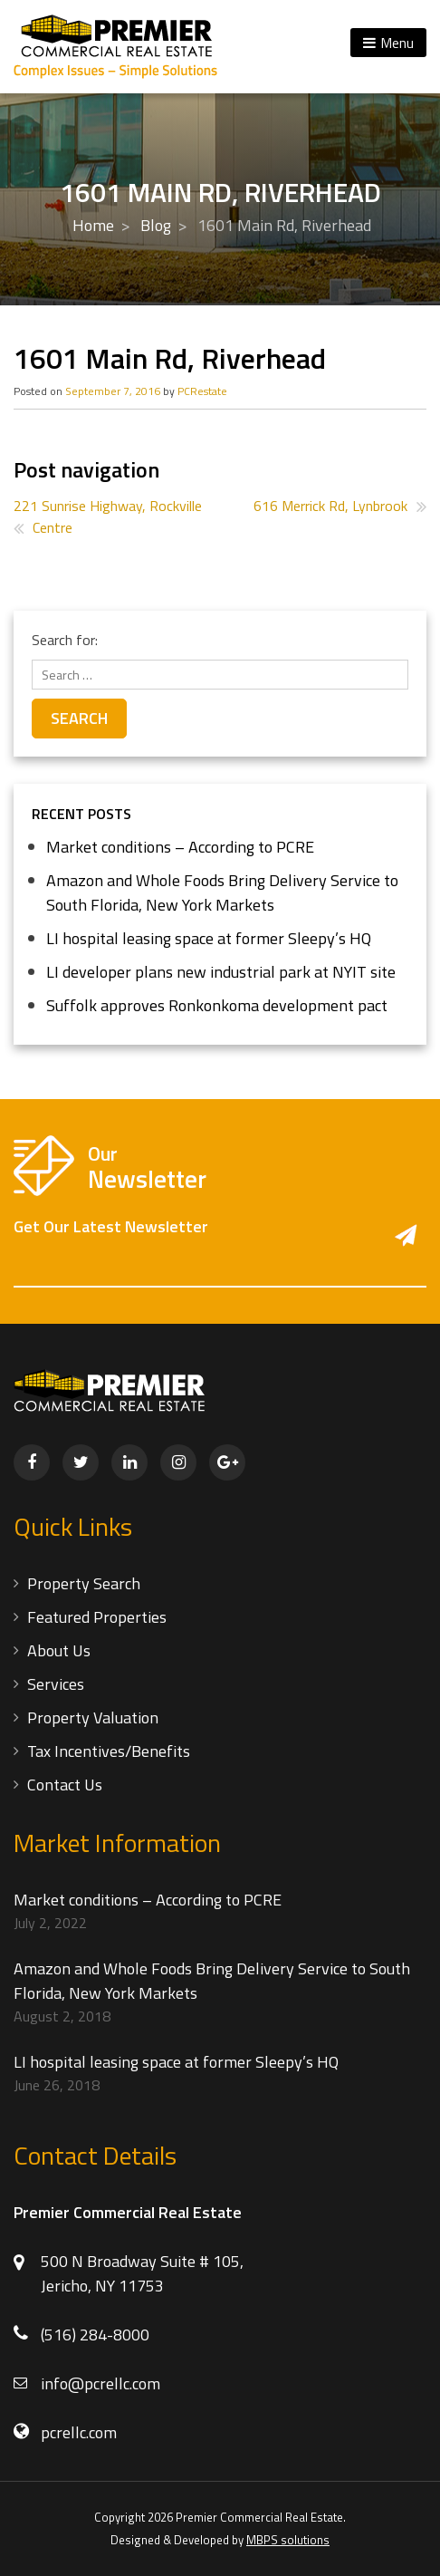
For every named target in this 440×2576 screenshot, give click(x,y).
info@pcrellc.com (100, 2383)
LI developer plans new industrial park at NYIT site (221, 972)
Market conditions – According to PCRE (180, 847)
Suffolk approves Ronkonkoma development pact (216, 1005)
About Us (59, 1650)
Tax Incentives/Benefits (108, 1751)
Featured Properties (97, 1617)
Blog (155, 225)
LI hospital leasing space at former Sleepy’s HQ (208, 938)
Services (55, 1684)
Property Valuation (92, 1717)
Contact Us (64, 1784)
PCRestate (202, 391)
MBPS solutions (288, 2540)
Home (93, 225)
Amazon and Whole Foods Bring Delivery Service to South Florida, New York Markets (222, 892)
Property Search (83, 1583)
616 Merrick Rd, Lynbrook (330, 505)
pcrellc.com (79, 2432)
